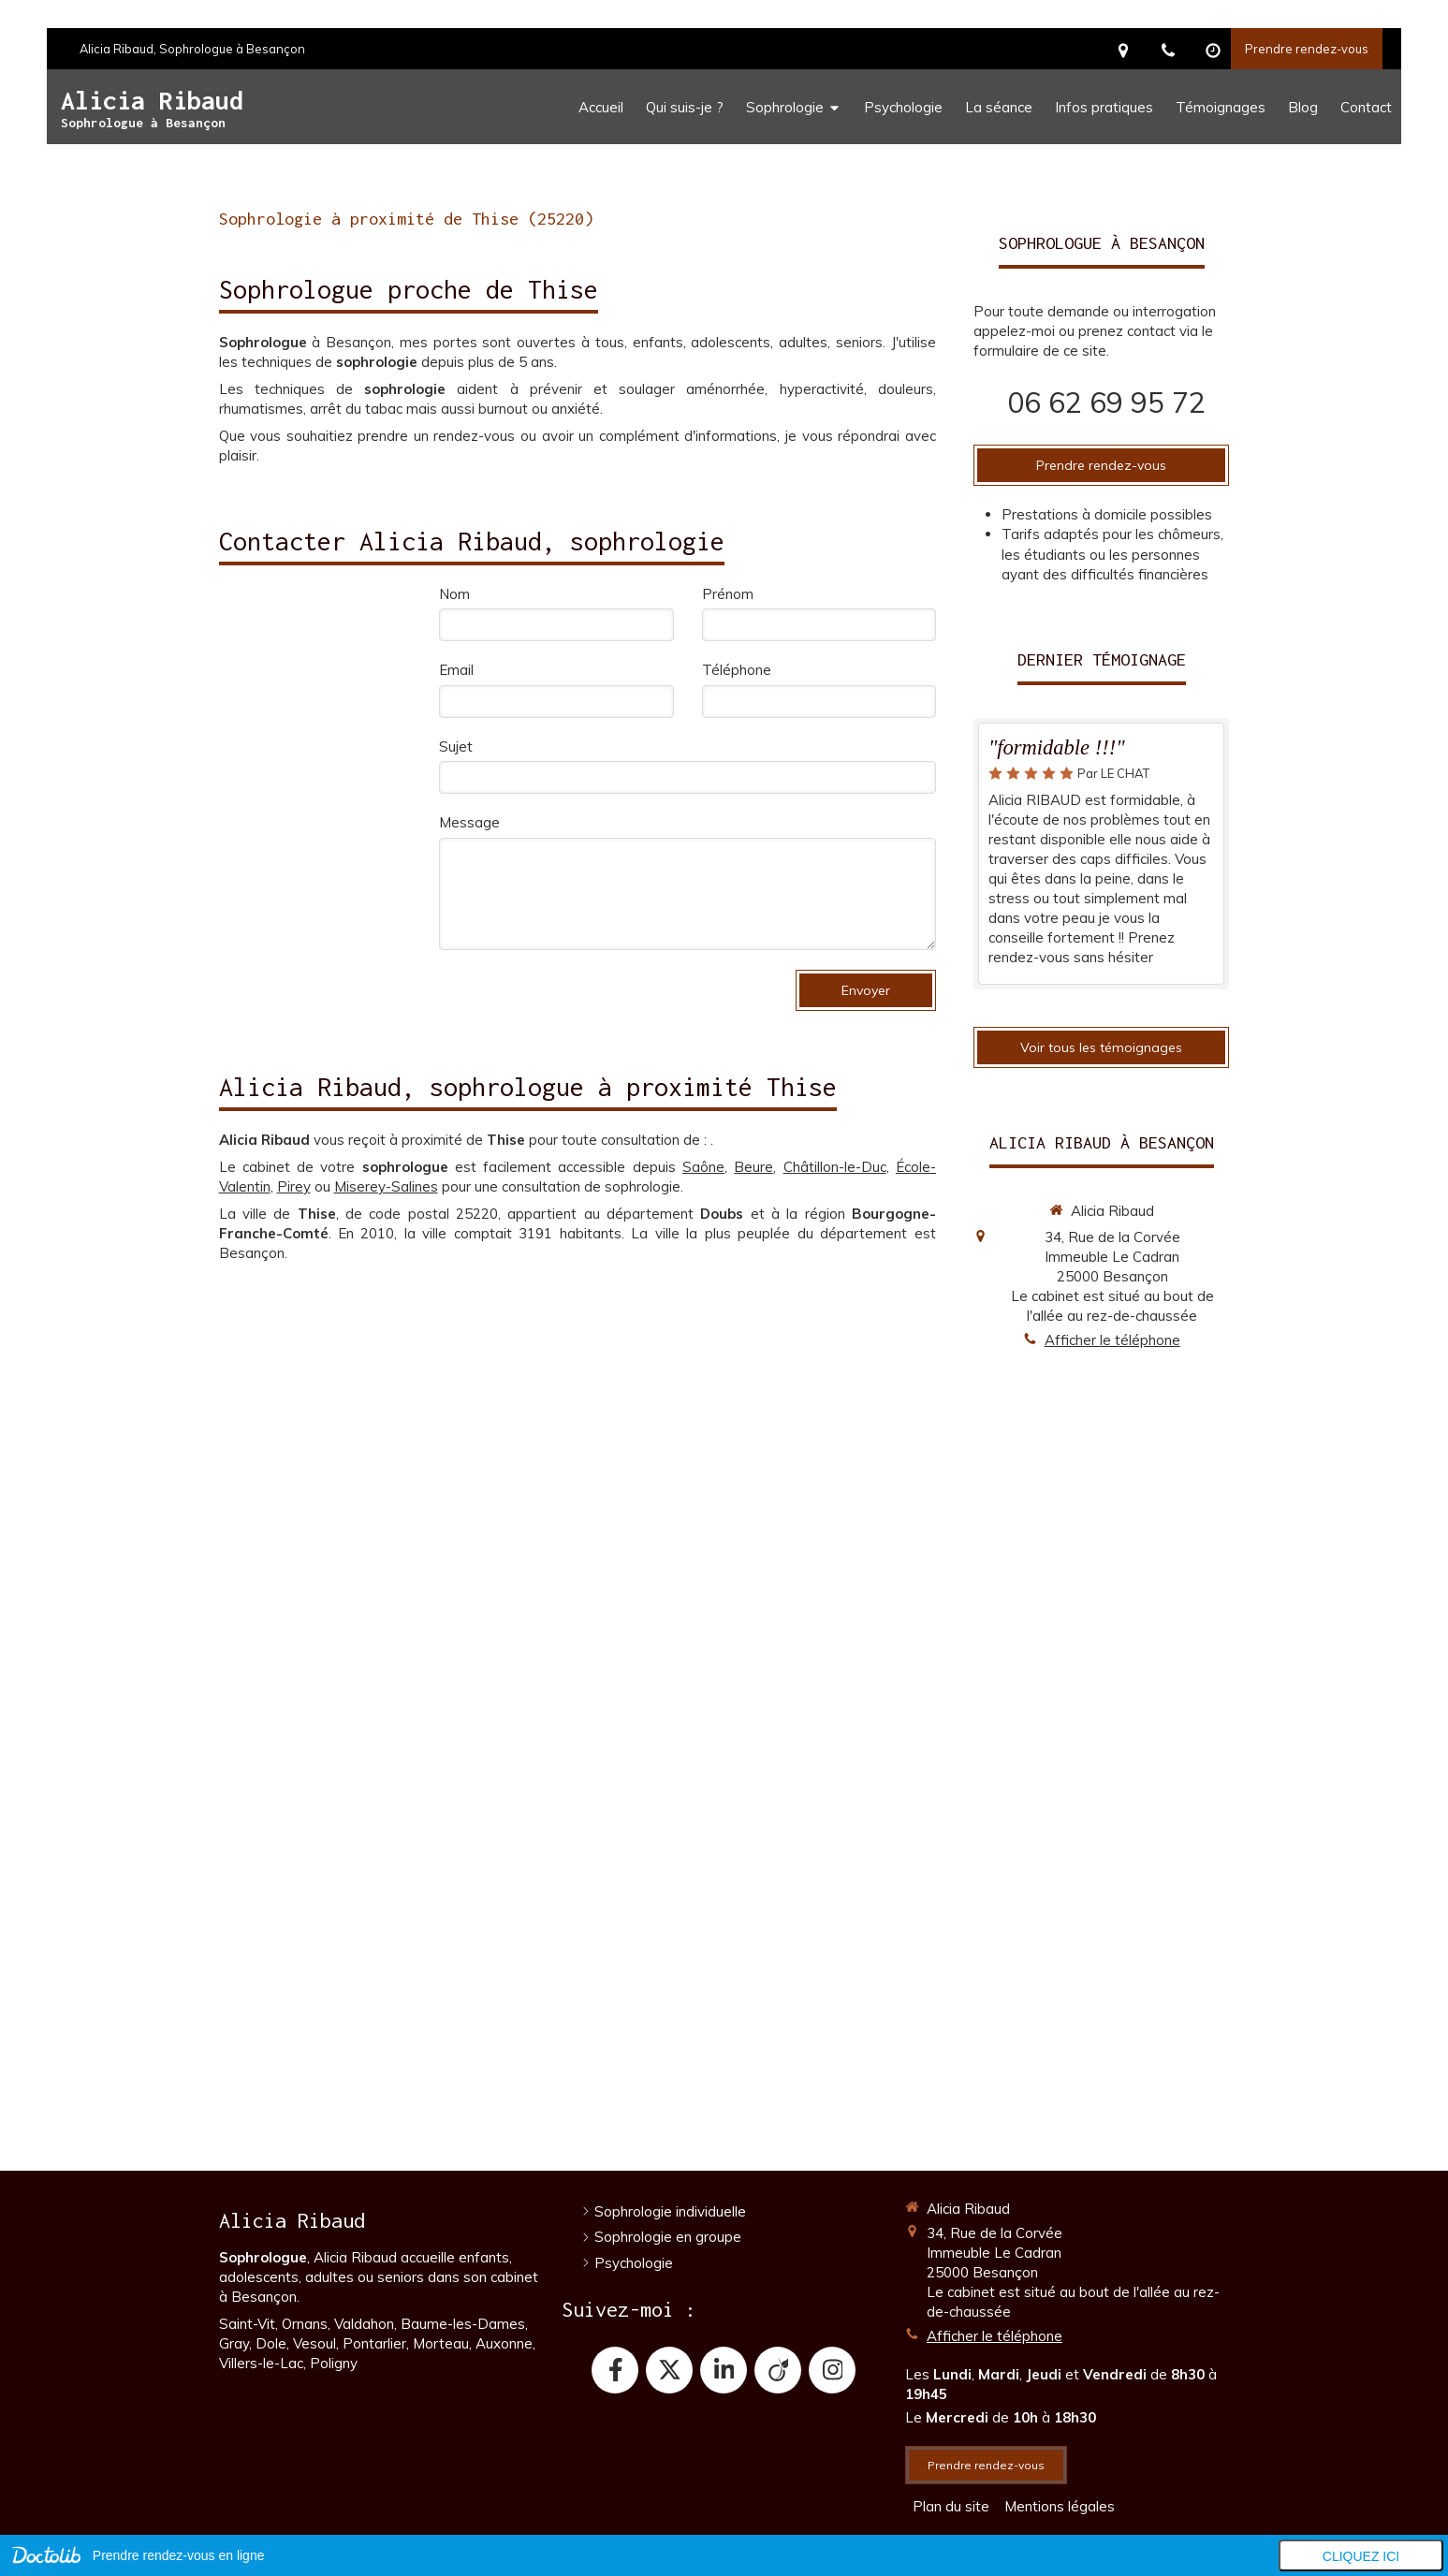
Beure (753, 1167)
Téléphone (736, 670)
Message (469, 822)
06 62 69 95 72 (1106, 402)
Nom (454, 594)
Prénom (727, 594)
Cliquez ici (1361, 2556)
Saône (703, 1167)
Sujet (456, 746)
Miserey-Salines (386, 1186)
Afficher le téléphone (1112, 1340)
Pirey (294, 1186)
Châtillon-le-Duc (834, 1167)
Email (456, 670)
